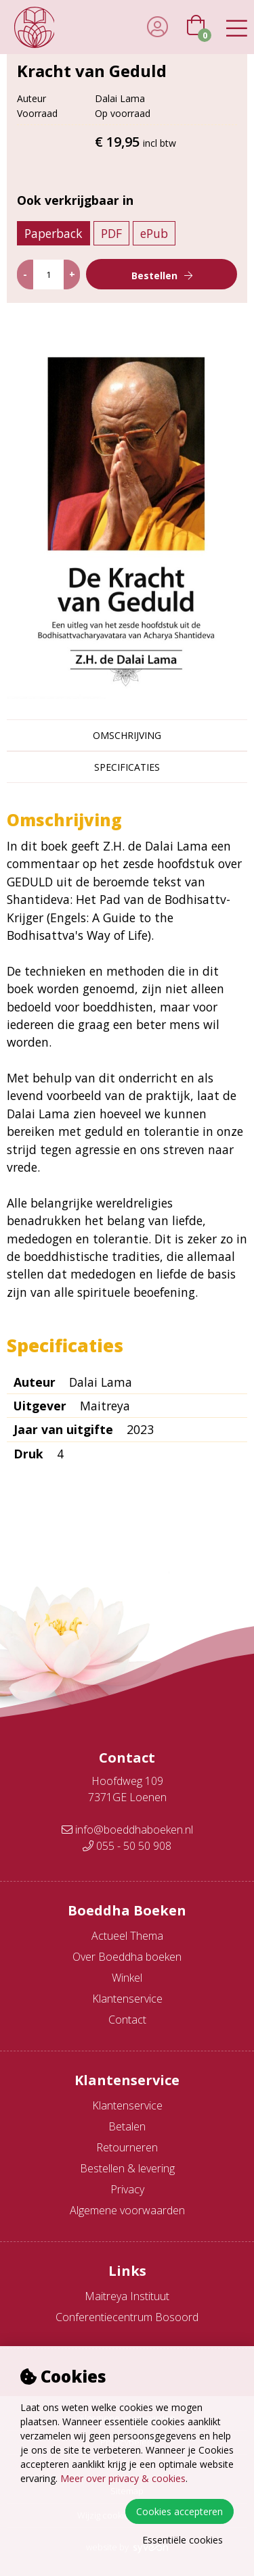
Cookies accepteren (179, 2511)
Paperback (53, 233)
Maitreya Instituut (127, 2296)
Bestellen (154, 275)
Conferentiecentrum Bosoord (127, 2317)
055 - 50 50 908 (127, 1845)
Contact (127, 2019)
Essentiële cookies (182, 2539)
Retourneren (127, 2147)
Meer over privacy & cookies (123, 2478)
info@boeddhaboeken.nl (127, 1829)
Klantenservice (127, 1998)
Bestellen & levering (127, 2168)
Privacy (127, 2189)
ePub (154, 233)
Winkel (127, 1977)
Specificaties (127, 767)
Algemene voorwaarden (127, 2210)
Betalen (127, 2126)
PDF (111, 233)
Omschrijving (127, 735)
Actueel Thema (127, 1935)
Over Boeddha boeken (127, 1956)
